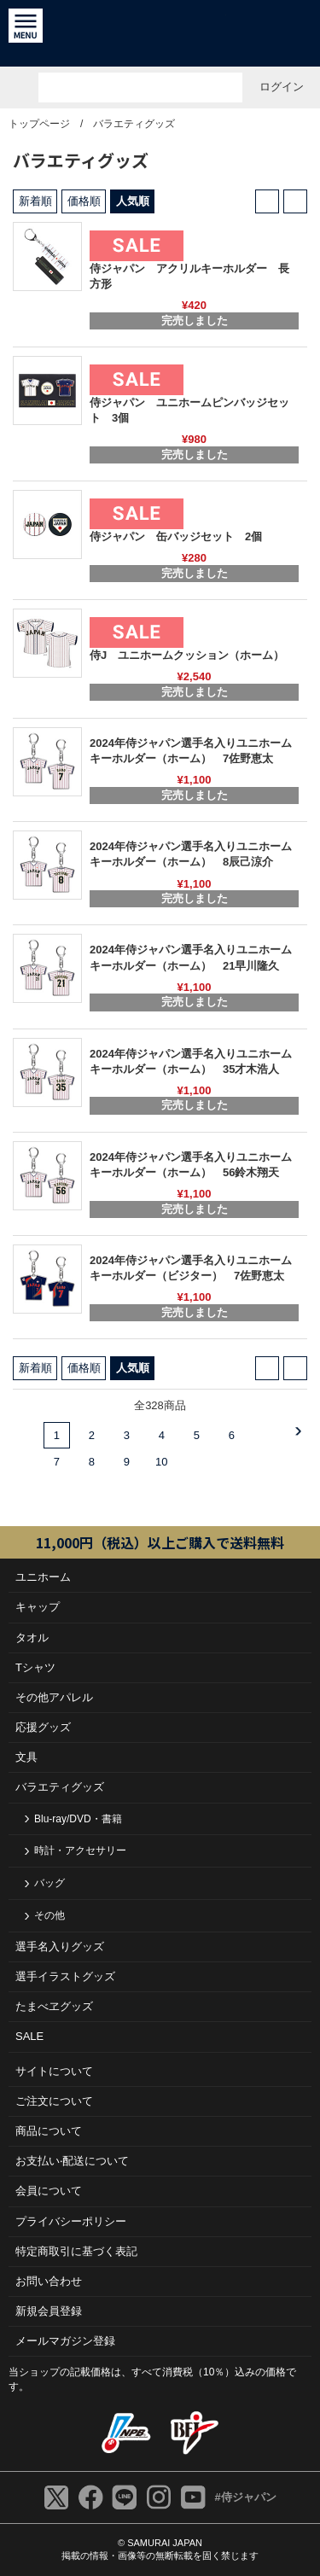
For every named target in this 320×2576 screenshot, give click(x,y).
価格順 (84, 201)
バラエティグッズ (134, 124)
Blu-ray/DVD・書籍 (78, 1819)
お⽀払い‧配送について (72, 2160)
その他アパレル (54, 1697)
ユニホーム (43, 1577)
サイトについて (54, 2071)
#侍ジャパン (245, 2497)
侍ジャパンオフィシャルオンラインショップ (160, 33)
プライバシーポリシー (70, 2221)
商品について (48, 2130)
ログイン (281, 86)
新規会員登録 (48, 2311)
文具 (26, 1757)
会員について (48, 2190)
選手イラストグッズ (65, 1976)
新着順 (35, 201)
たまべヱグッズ (54, 2006)
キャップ (37, 1606)
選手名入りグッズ (59, 1946)
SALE (29, 2036)
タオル (32, 1637)
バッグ (49, 1883)
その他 (49, 1915)
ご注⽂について (54, 2101)
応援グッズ (43, 1727)
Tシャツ (35, 1667)
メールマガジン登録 (65, 2340)
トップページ (39, 124)
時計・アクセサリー (80, 1850)
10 (161, 1461)
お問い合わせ (48, 2281)
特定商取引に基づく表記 (76, 2251)
